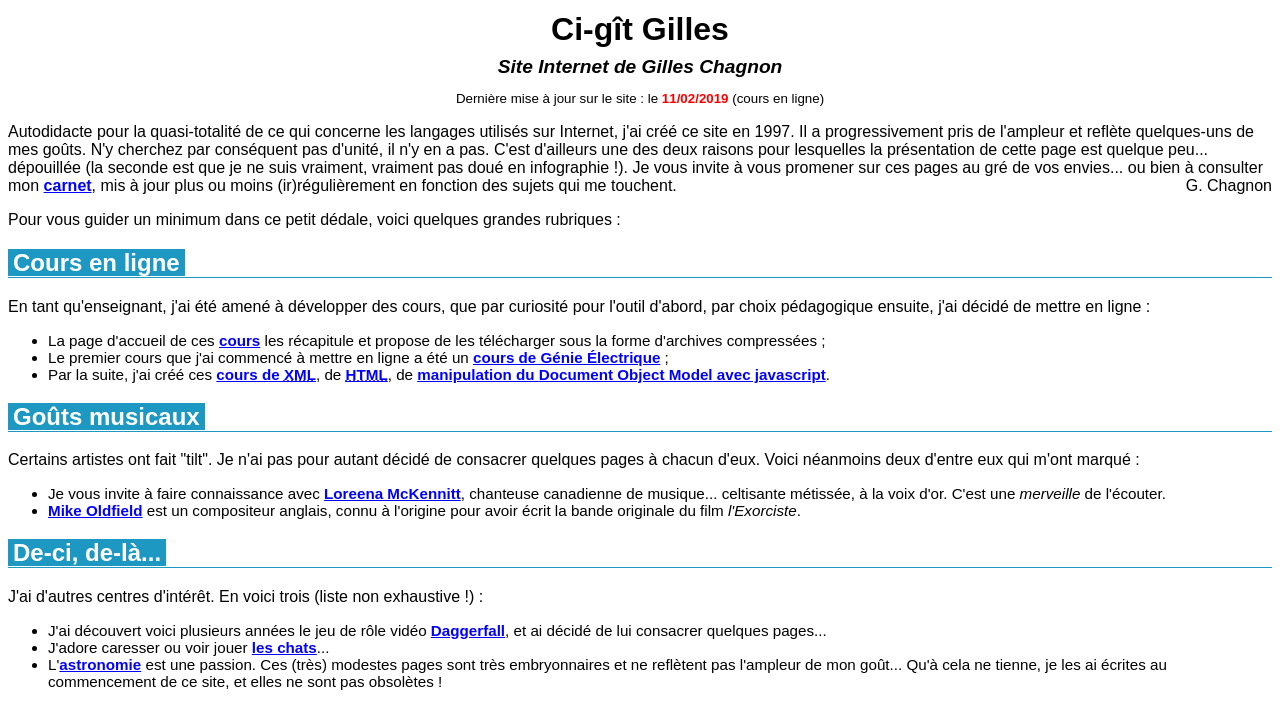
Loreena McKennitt (392, 493)
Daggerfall (468, 630)
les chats (284, 647)
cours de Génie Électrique (566, 357)
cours (239, 340)
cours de (266, 374)
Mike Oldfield (95, 510)
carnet (68, 185)
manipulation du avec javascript (621, 374)
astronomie (100, 664)
